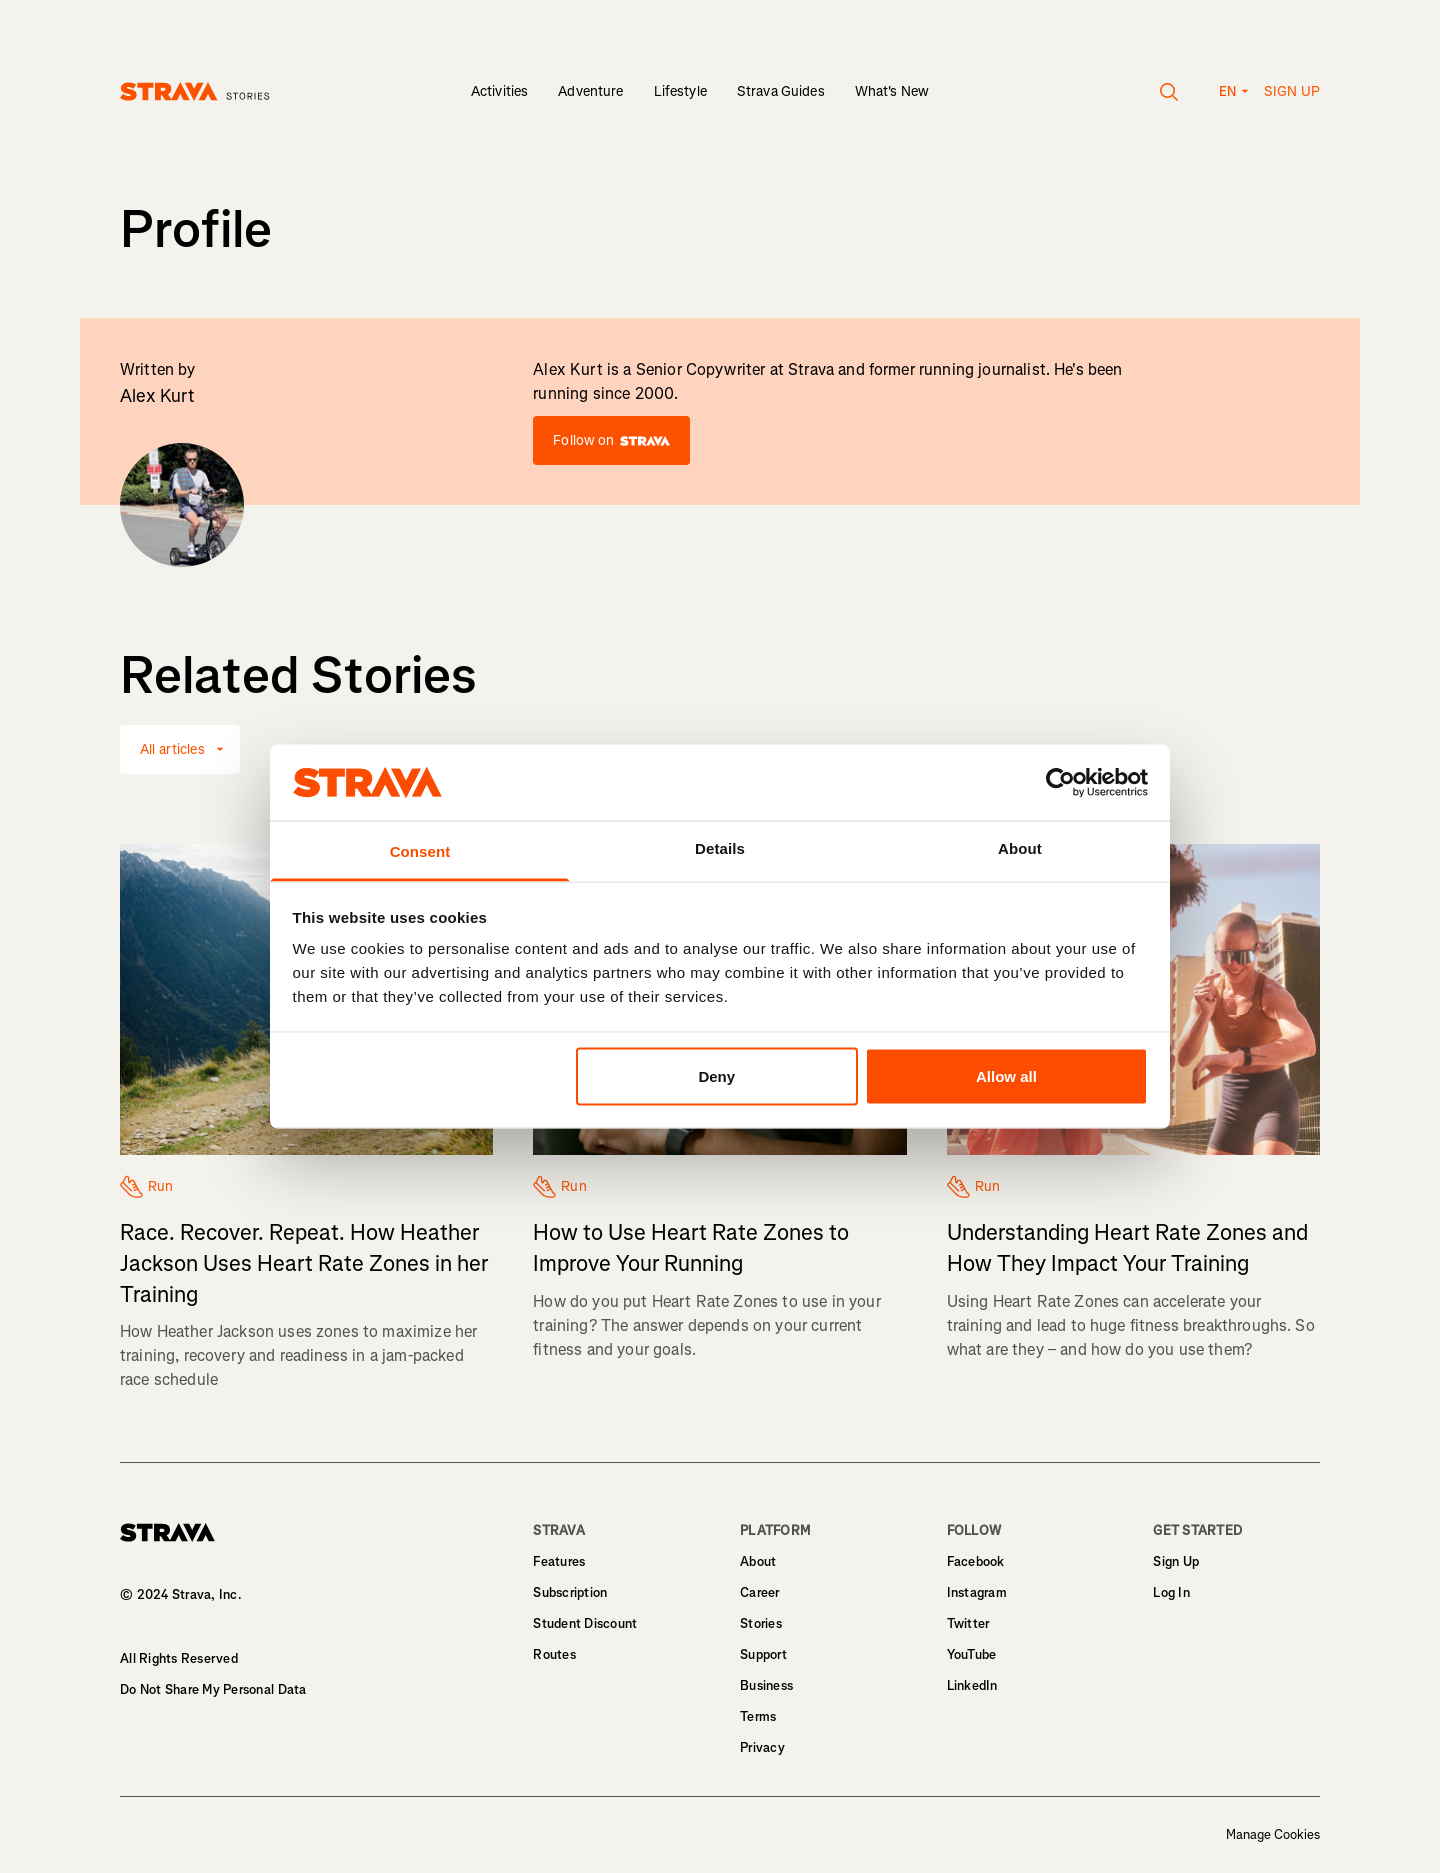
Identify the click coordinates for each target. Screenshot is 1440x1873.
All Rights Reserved (179, 1658)
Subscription (570, 1592)
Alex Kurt (157, 396)
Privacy (762, 1747)
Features (559, 1561)
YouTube (972, 1654)
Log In (1171, 1592)
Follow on (611, 440)
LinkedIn (972, 1685)
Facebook (976, 1561)
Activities (499, 91)
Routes (554, 1654)
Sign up (1292, 91)
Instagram (977, 1592)
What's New (892, 91)
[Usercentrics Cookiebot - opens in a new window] (1060, 782)
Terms (758, 1716)
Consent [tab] (420, 851)
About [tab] (1020, 848)
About (758, 1561)
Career (760, 1592)
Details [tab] (720, 848)
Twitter (968, 1623)
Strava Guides (781, 91)
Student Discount (585, 1623)
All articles (172, 749)
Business (766, 1685)
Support (763, 1654)
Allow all (1006, 1075)
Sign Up (1176, 1561)
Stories (761, 1623)
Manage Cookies (1273, 1835)
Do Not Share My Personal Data (213, 1689)
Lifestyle (680, 91)
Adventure (590, 91)
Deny (716, 1075)
